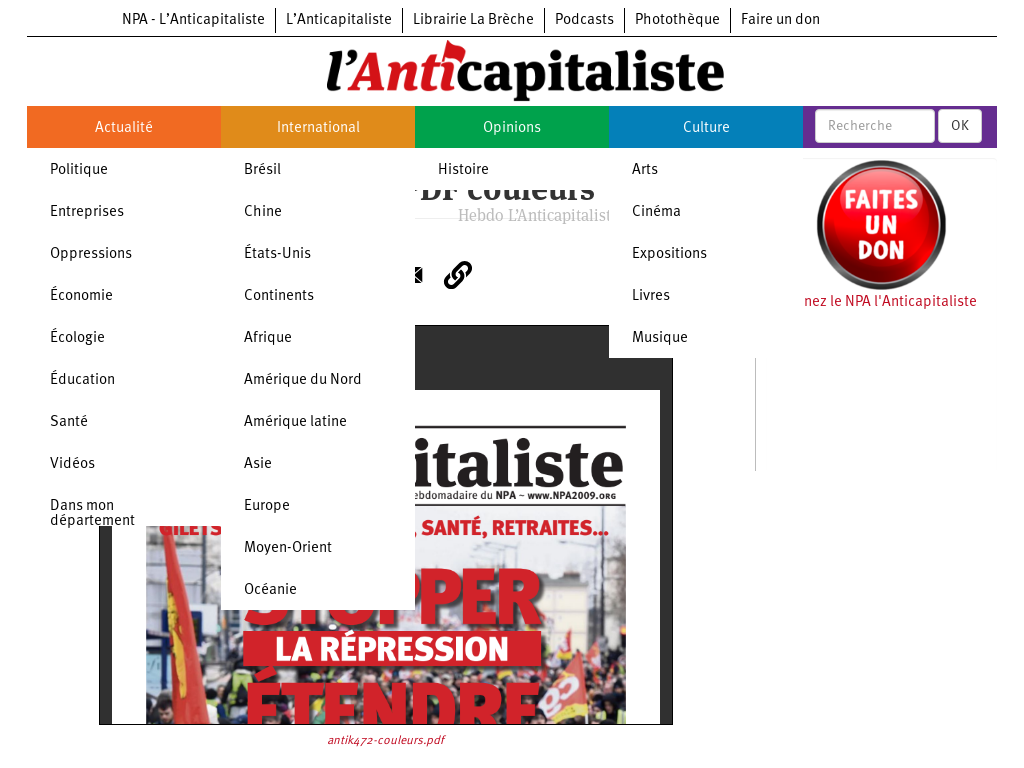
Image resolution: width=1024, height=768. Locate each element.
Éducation (82, 380)
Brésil (262, 170)
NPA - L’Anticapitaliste (193, 20)
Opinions (512, 128)
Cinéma (656, 212)
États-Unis (277, 254)
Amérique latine (295, 422)
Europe (267, 506)
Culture (706, 128)
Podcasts (584, 20)
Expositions (669, 254)
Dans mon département (92, 514)
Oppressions (91, 254)
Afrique (268, 338)
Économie (81, 296)
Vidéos (72, 464)
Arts (645, 170)
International (318, 128)
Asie (258, 464)
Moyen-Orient (288, 548)
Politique (79, 170)
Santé (69, 422)
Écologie (77, 338)
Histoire (463, 170)
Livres (651, 296)
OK (960, 126)
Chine (263, 212)
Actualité (124, 128)
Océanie (270, 590)
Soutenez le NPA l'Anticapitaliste (871, 302)
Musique (660, 338)
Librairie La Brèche (473, 20)
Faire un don (780, 20)
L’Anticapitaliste (339, 20)
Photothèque (677, 20)
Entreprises (87, 212)
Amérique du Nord (303, 380)
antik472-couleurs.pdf (385, 741)
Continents (279, 296)
